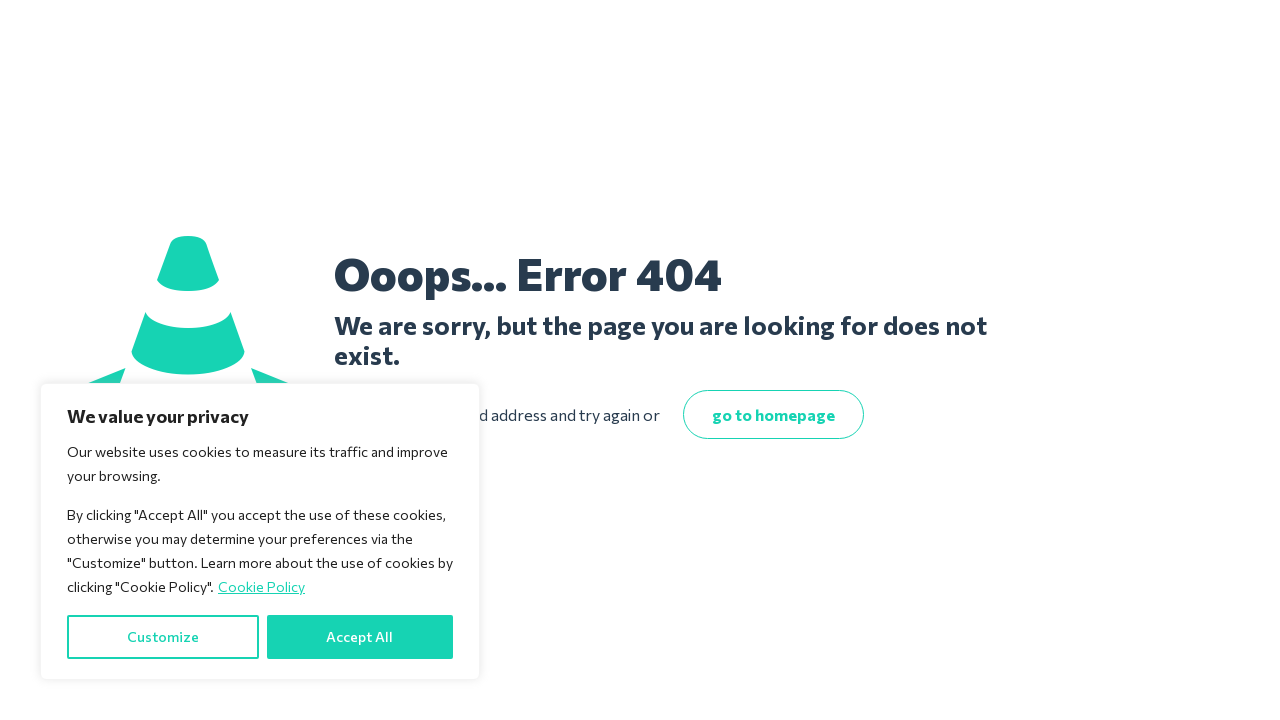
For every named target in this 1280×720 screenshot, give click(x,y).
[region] (260, 531)
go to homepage (773, 414)
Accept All (359, 636)
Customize (163, 636)
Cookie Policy (261, 586)
